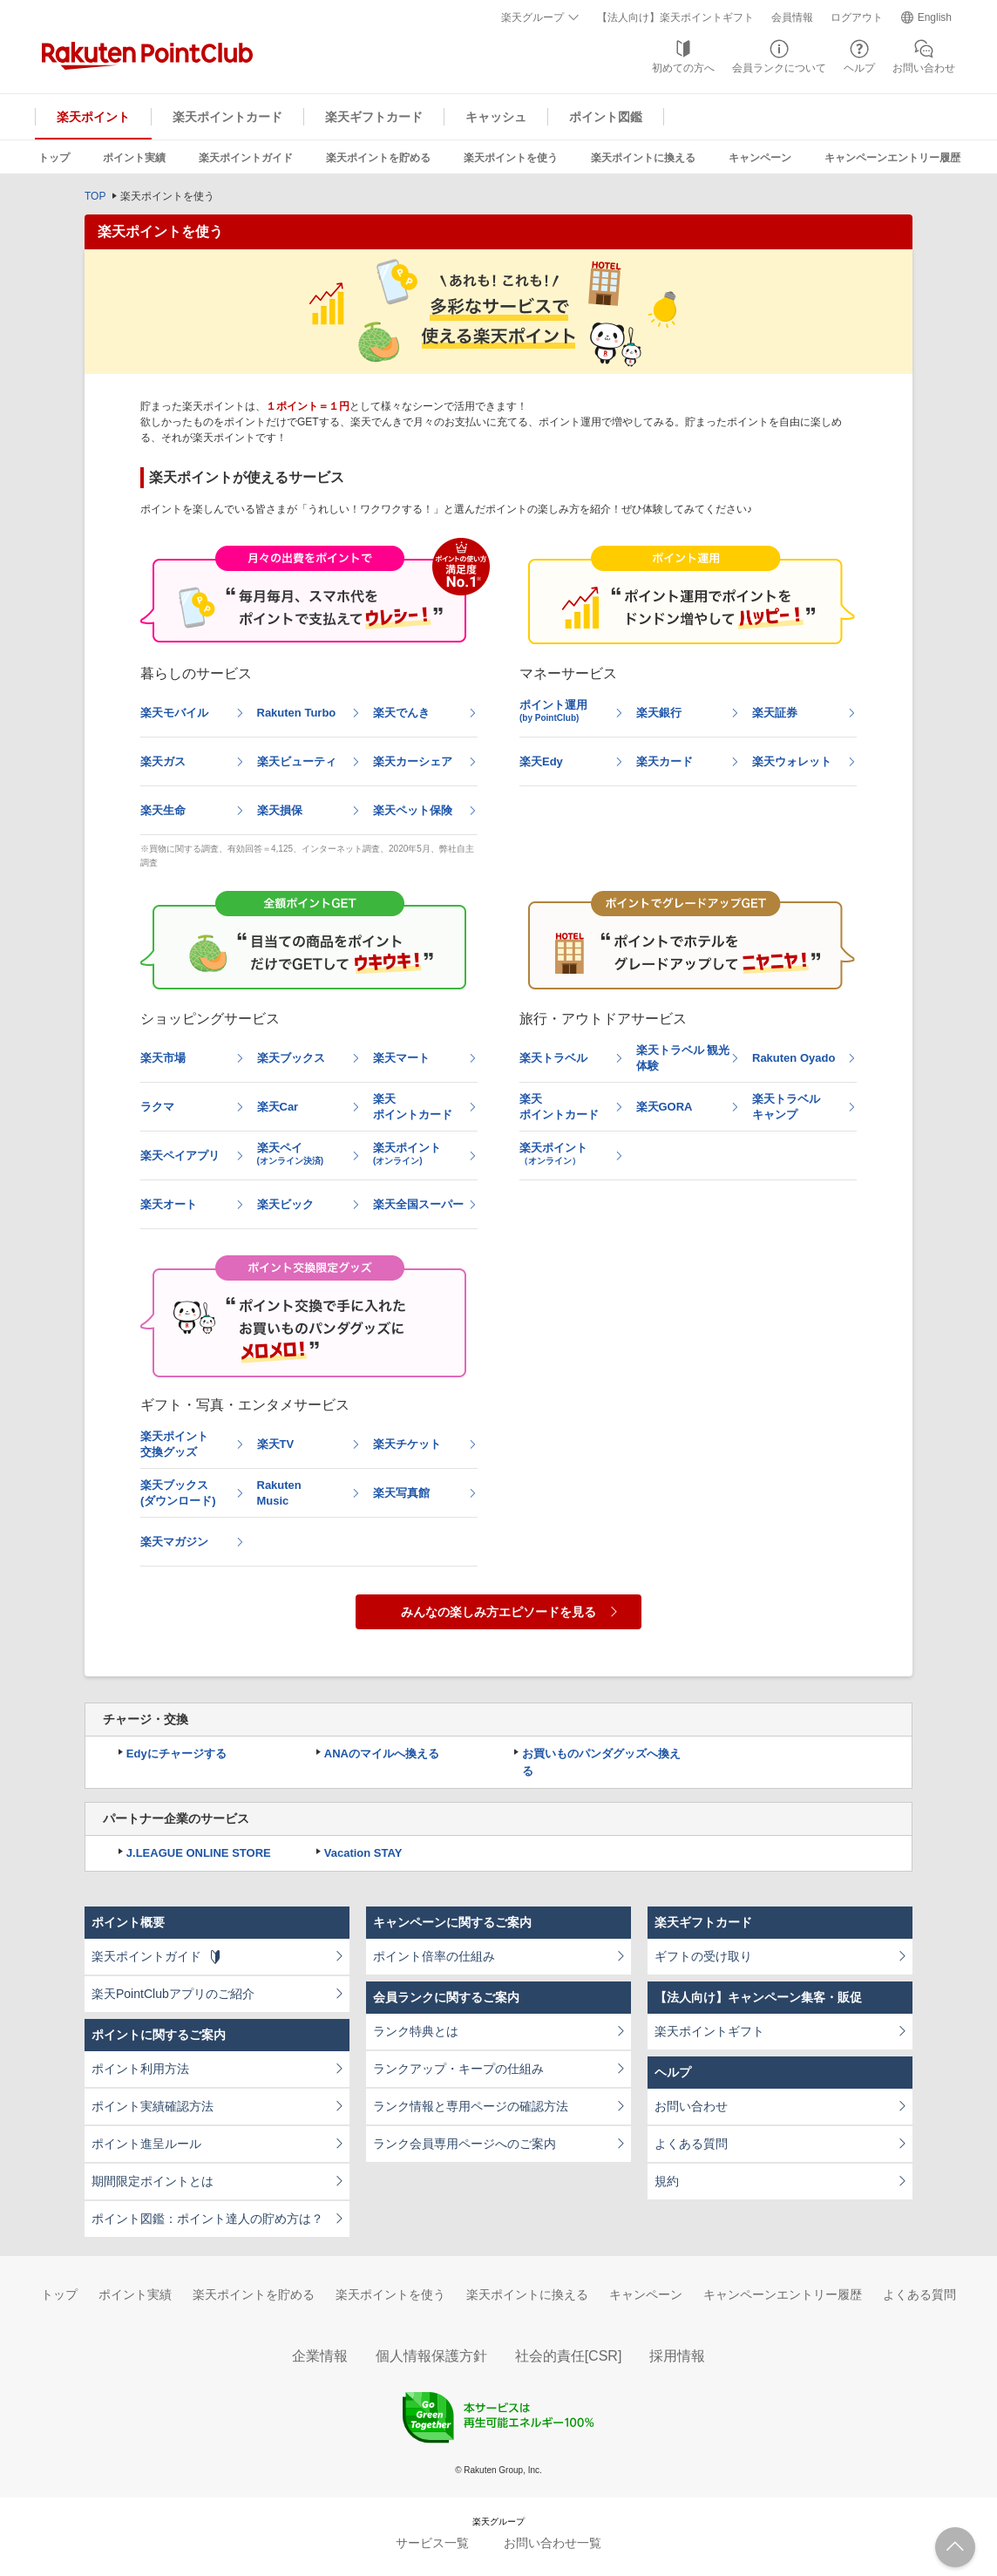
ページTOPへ (955, 2547)
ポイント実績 (134, 158)
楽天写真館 (401, 1492)
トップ (54, 158)
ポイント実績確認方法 (153, 2106)
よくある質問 (691, 2144)
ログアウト (857, 17)
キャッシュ (495, 117)
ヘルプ (859, 68)
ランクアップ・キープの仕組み (458, 2069)
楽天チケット (407, 1444)
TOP (95, 196)
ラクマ (157, 1106)
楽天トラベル (553, 1057)
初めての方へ (683, 68)
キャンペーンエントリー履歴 (892, 158)
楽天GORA (664, 1106)
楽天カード (664, 761)
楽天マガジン (174, 1541)
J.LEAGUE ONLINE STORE (198, 1852)
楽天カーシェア (412, 761)
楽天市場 (163, 1057)
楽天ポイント (93, 117)
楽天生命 (163, 810)
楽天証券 (774, 712)
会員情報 (792, 17)
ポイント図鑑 (605, 117)
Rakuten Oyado (793, 1057)
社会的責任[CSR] (568, 2355)
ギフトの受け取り (703, 1956)
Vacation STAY (363, 1852)
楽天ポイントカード (227, 117)
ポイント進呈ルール (146, 2144)
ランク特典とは (415, 2031)
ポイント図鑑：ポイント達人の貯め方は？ (207, 2219)
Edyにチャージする (176, 1753)
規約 (666, 2181)
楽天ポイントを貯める (378, 158)
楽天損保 (279, 810)
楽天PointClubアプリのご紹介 (173, 1994)
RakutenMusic (279, 1492)
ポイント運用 (553, 710)
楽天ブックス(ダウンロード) (178, 1492)
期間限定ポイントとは (153, 2181)
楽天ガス (163, 761)
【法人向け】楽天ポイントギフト (675, 17)
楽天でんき (401, 712)
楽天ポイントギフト (709, 2031)
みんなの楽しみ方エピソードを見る (498, 1612)
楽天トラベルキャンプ (786, 1106)
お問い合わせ (923, 68)
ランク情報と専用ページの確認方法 (470, 2106)
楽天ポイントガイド (246, 158)
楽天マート (401, 1057)
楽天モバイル (174, 712)
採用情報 (677, 2355)
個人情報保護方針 (431, 2355)
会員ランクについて (779, 68)
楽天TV (276, 1444)
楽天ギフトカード (374, 117)
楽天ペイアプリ (180, 1155)
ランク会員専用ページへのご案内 (464, 2144)
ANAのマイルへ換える (381, 1753)
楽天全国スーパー (418, 1204)
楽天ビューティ (296, 761)
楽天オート (168, 1204)
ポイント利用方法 (140, 2069)
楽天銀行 (659, 712)
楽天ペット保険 (412, 810)
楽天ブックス (291, 1057)
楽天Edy (541, 761)
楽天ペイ (290, 1153)
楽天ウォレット (791, 761)
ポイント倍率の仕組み (434, 1956)
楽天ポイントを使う (511, 158)
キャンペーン (760, 158)
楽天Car (278, 1106)
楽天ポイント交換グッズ (174, 1444)
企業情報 (320, 2355)
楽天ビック (285, 1204)
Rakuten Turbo (296, 712)
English (935, 17)
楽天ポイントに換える (643, 158)
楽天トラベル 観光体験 (683, 1057)
